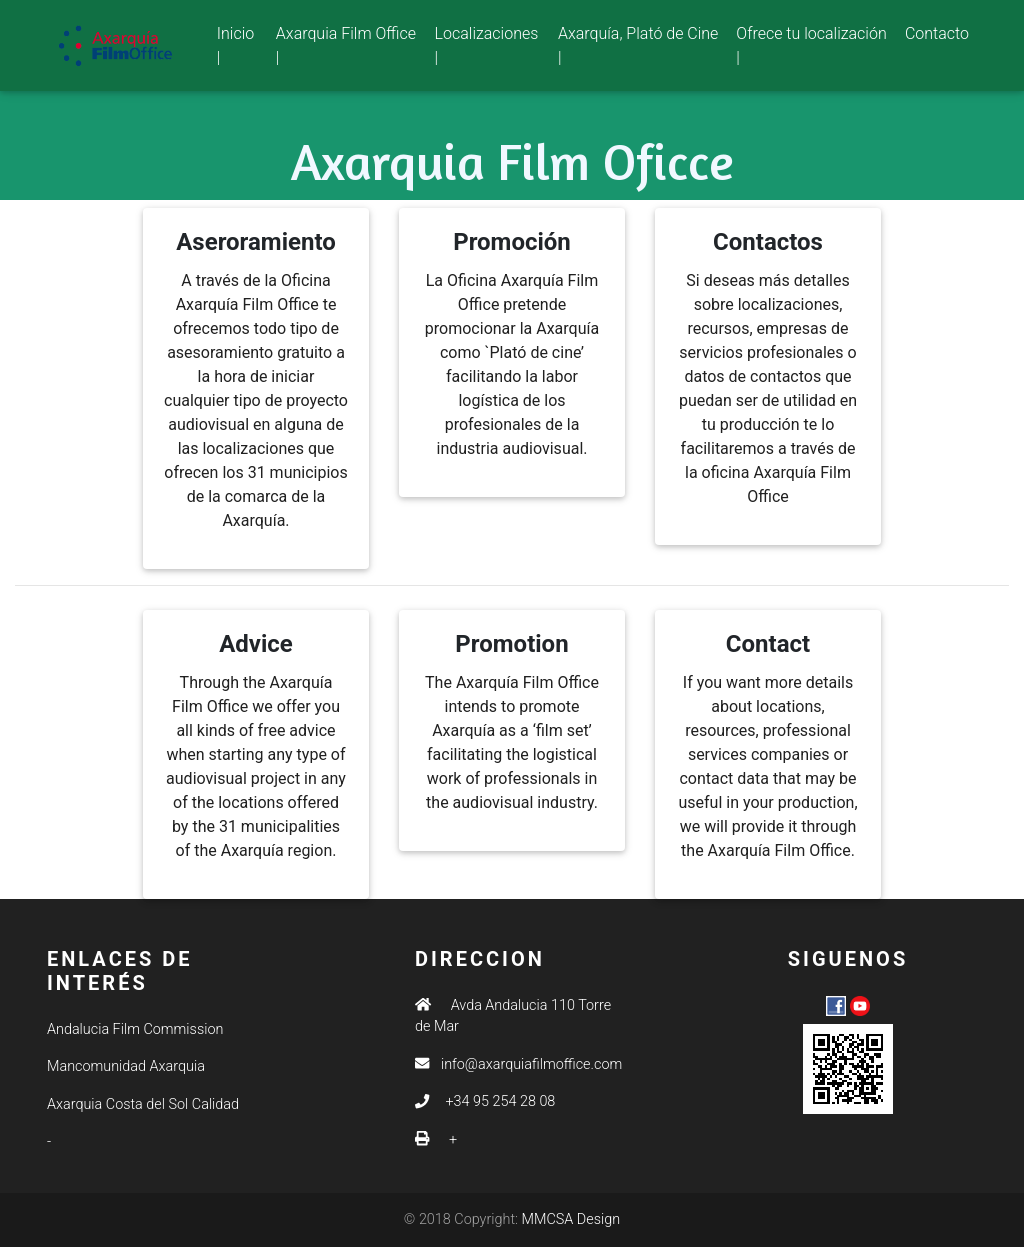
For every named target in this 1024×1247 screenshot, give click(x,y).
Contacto (937, 37)
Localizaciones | (487, 49)
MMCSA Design (571, 1219)
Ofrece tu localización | (811, 49)
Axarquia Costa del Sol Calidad (143, 1104)
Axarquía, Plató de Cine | (638, 49)
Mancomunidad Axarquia (126, 1066)
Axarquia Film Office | (346, 49)
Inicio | (242, 49)
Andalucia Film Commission (135, 1029)
